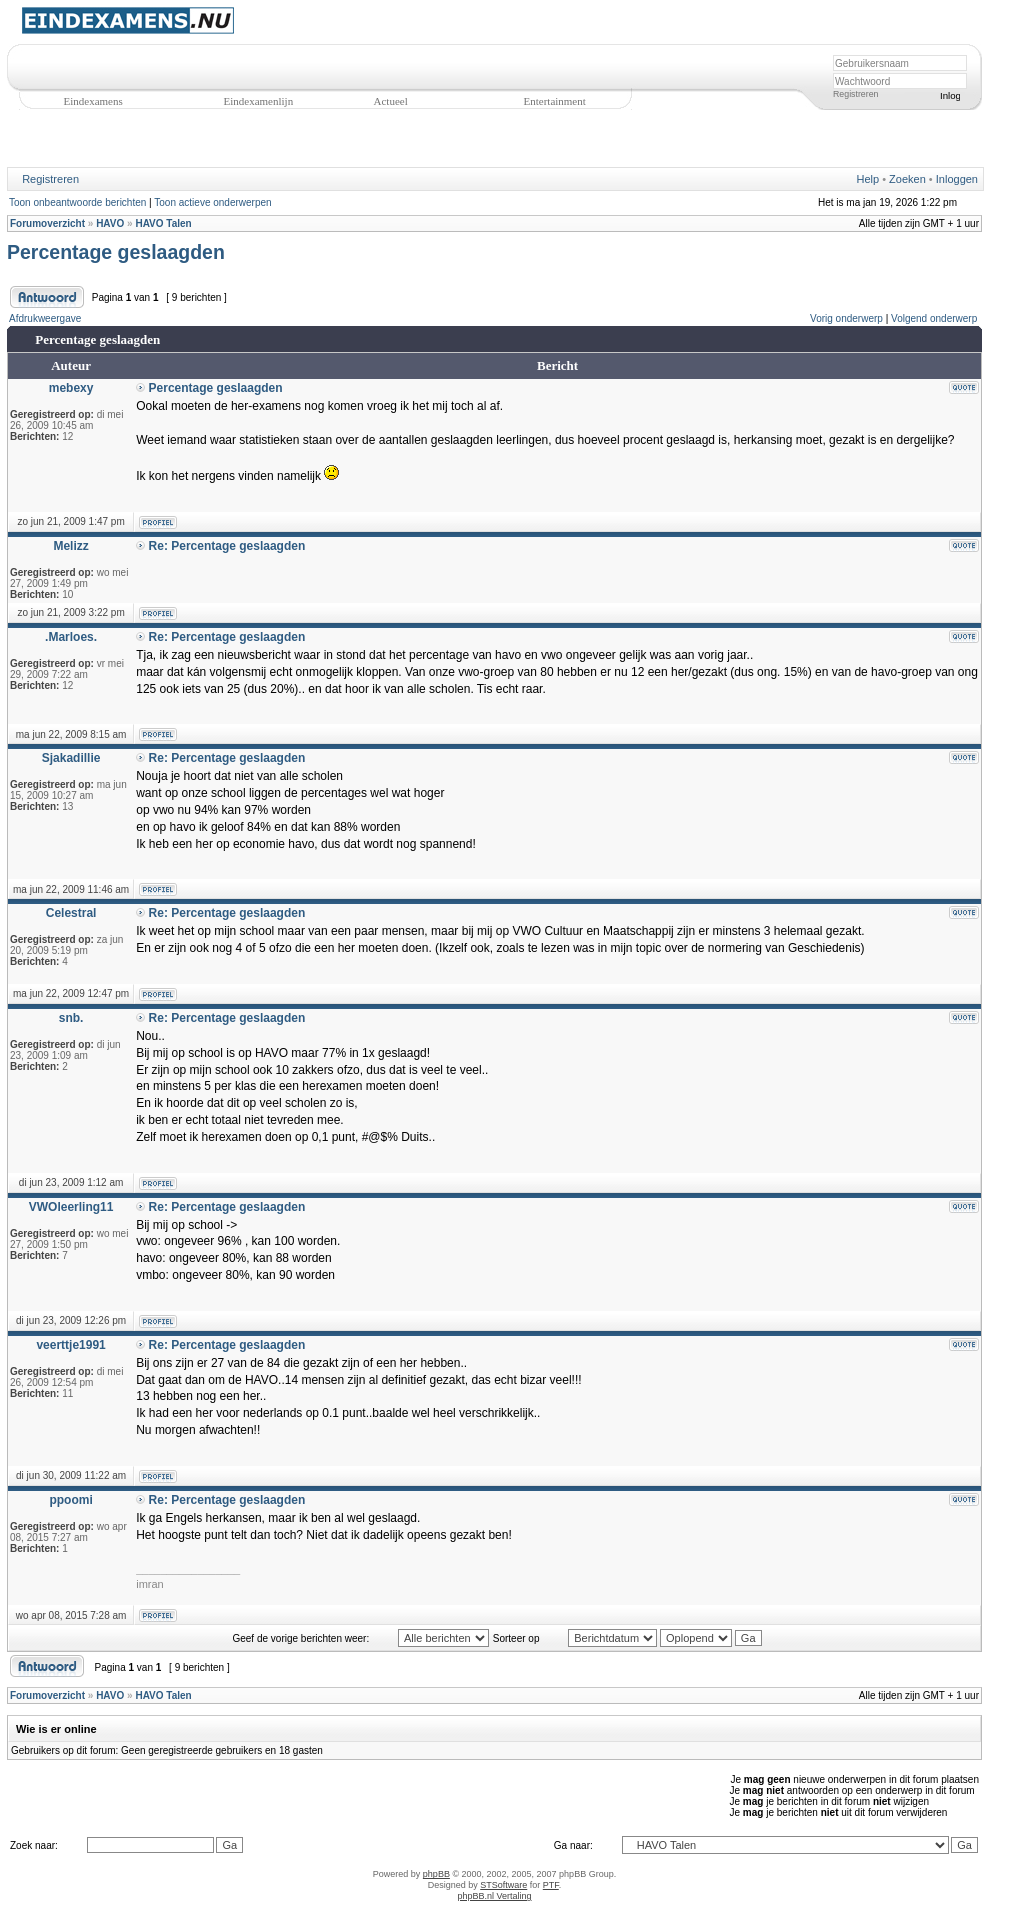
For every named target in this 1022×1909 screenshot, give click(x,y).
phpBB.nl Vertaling (494, 1896)
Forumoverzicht (47, 223)
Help (868, 179)
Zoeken (907, 179)
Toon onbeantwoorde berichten (77, 202)
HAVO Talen (163, 223)
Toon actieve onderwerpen (212, 202)
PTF (551, 1885)
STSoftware (503, 1885)
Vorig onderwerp (846, 318)
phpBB (436, 1874)
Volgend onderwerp (934, 318)
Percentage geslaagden (116, 252)
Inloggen (957, 179)
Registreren (855, 94)
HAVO (110, 223)
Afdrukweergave (45, 318)
